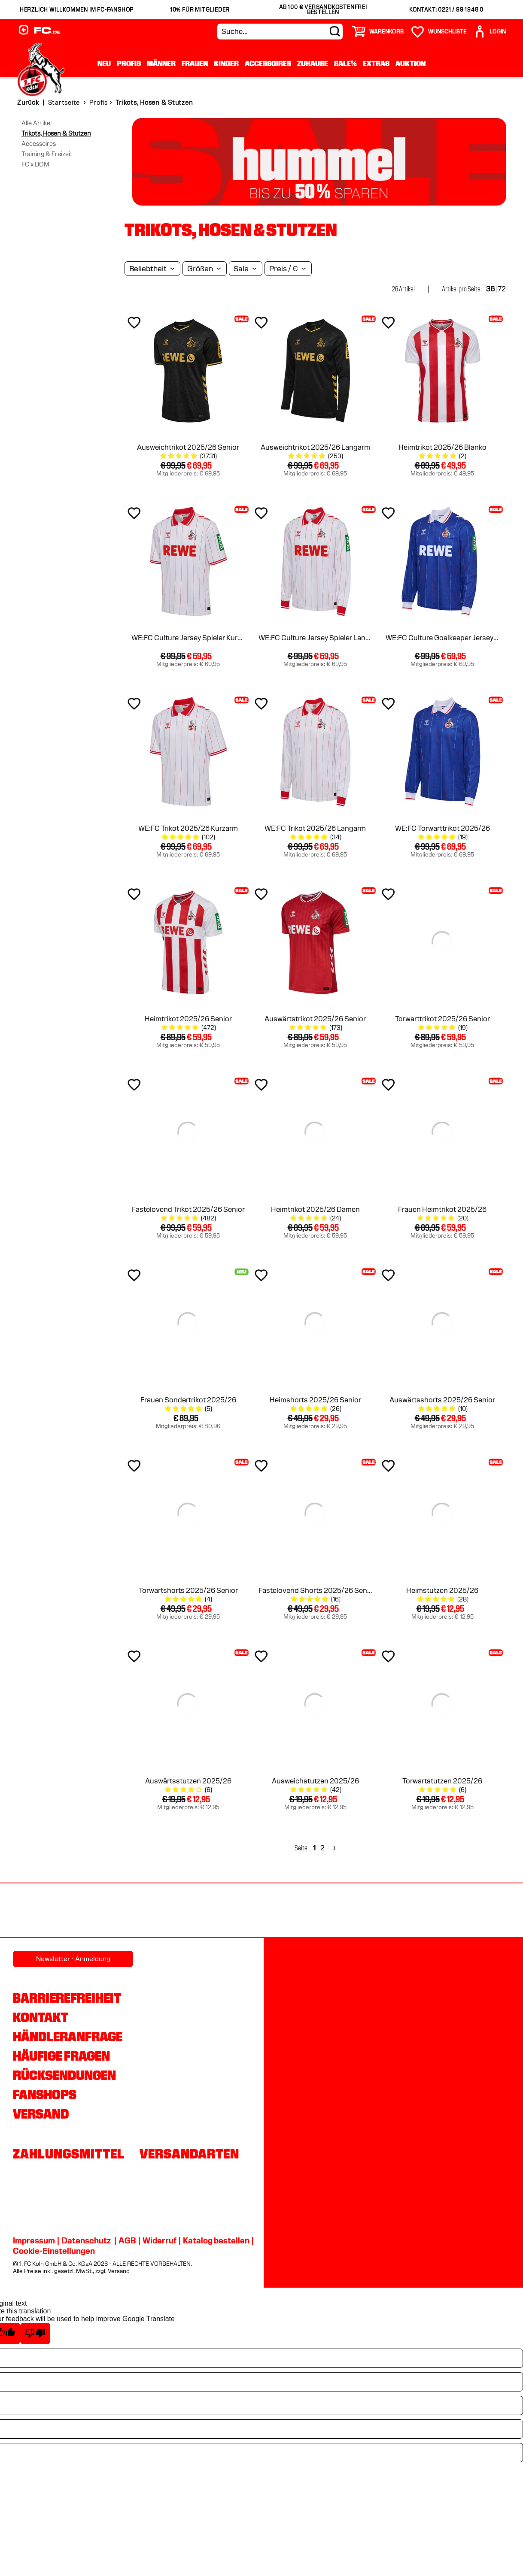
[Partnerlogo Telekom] (336, 1911)
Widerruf (159, 2240)
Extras (376, 63)
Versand (41, 2113)
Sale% (345, 63)
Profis (129, 63)
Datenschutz (86, 2240)
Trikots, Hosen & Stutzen (56, 133)
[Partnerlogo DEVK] (261, 1911)
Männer (161, 63)
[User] (489, 31)
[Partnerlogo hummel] (187, 1911)
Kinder (226, 63)
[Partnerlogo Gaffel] (485, 1911)
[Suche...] (280, 31)
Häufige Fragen (61, 2055)
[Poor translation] (35, 2333)
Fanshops (44, 2094)
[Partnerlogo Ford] (411, 1911)
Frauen (195, 63)
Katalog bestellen (216, 2240)
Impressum (34, 2240)
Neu (104, 63)
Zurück (28, 103)
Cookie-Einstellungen (54, 2251)
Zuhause (312, 63)
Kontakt (40, 2017)
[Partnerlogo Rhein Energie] (112, 1911)
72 (502, 289)
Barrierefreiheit (67, 1998)
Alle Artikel (36, 123)
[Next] (333, 1848)
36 (490, 289)
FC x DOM (35, 164)
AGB (127, 2240)
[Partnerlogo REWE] (37, 1911)
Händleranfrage (67, 2036)
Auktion (410, 63)
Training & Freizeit (47, 154)
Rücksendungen (64, 2075)
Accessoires (268, 63)
